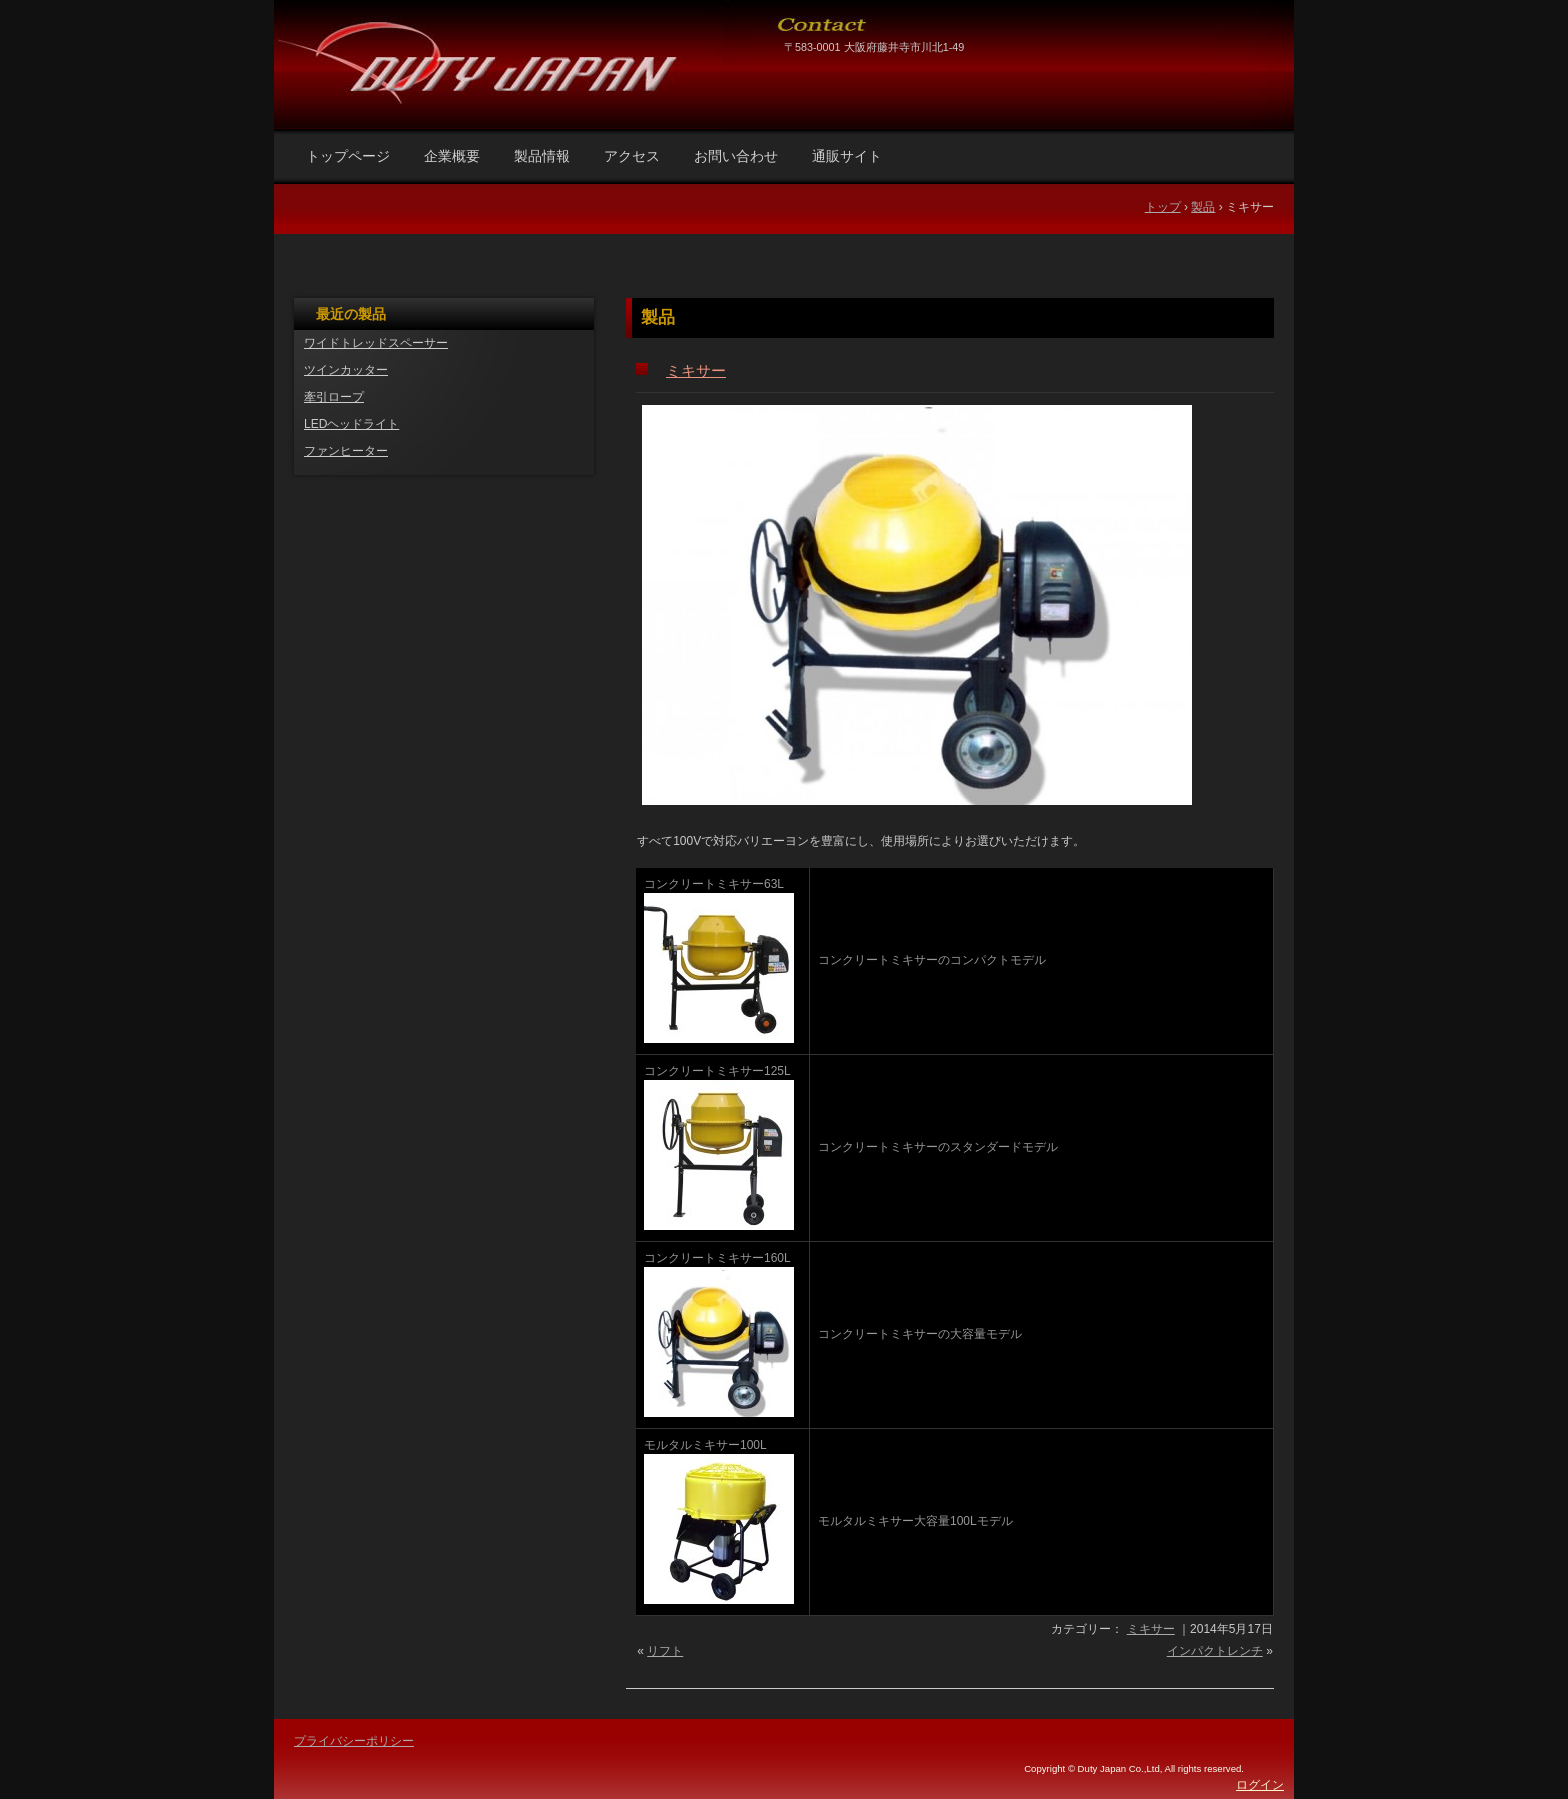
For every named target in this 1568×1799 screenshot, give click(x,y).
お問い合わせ (736, 156)
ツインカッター (346, 370)
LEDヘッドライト (351, 424)
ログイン (1260, 1785)
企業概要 (452, 156)
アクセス (632, 156)
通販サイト (847, 156)
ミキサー (696, 370)
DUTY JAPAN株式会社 (516, 45)
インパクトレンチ (1215, 1651)
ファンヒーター (346, 451)
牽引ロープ (334, 397)
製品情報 (542, 156)
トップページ (348, 156)
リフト (665, 1651)
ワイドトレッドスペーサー (376, 343)
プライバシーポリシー (354, 1741)
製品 (658, 317)
